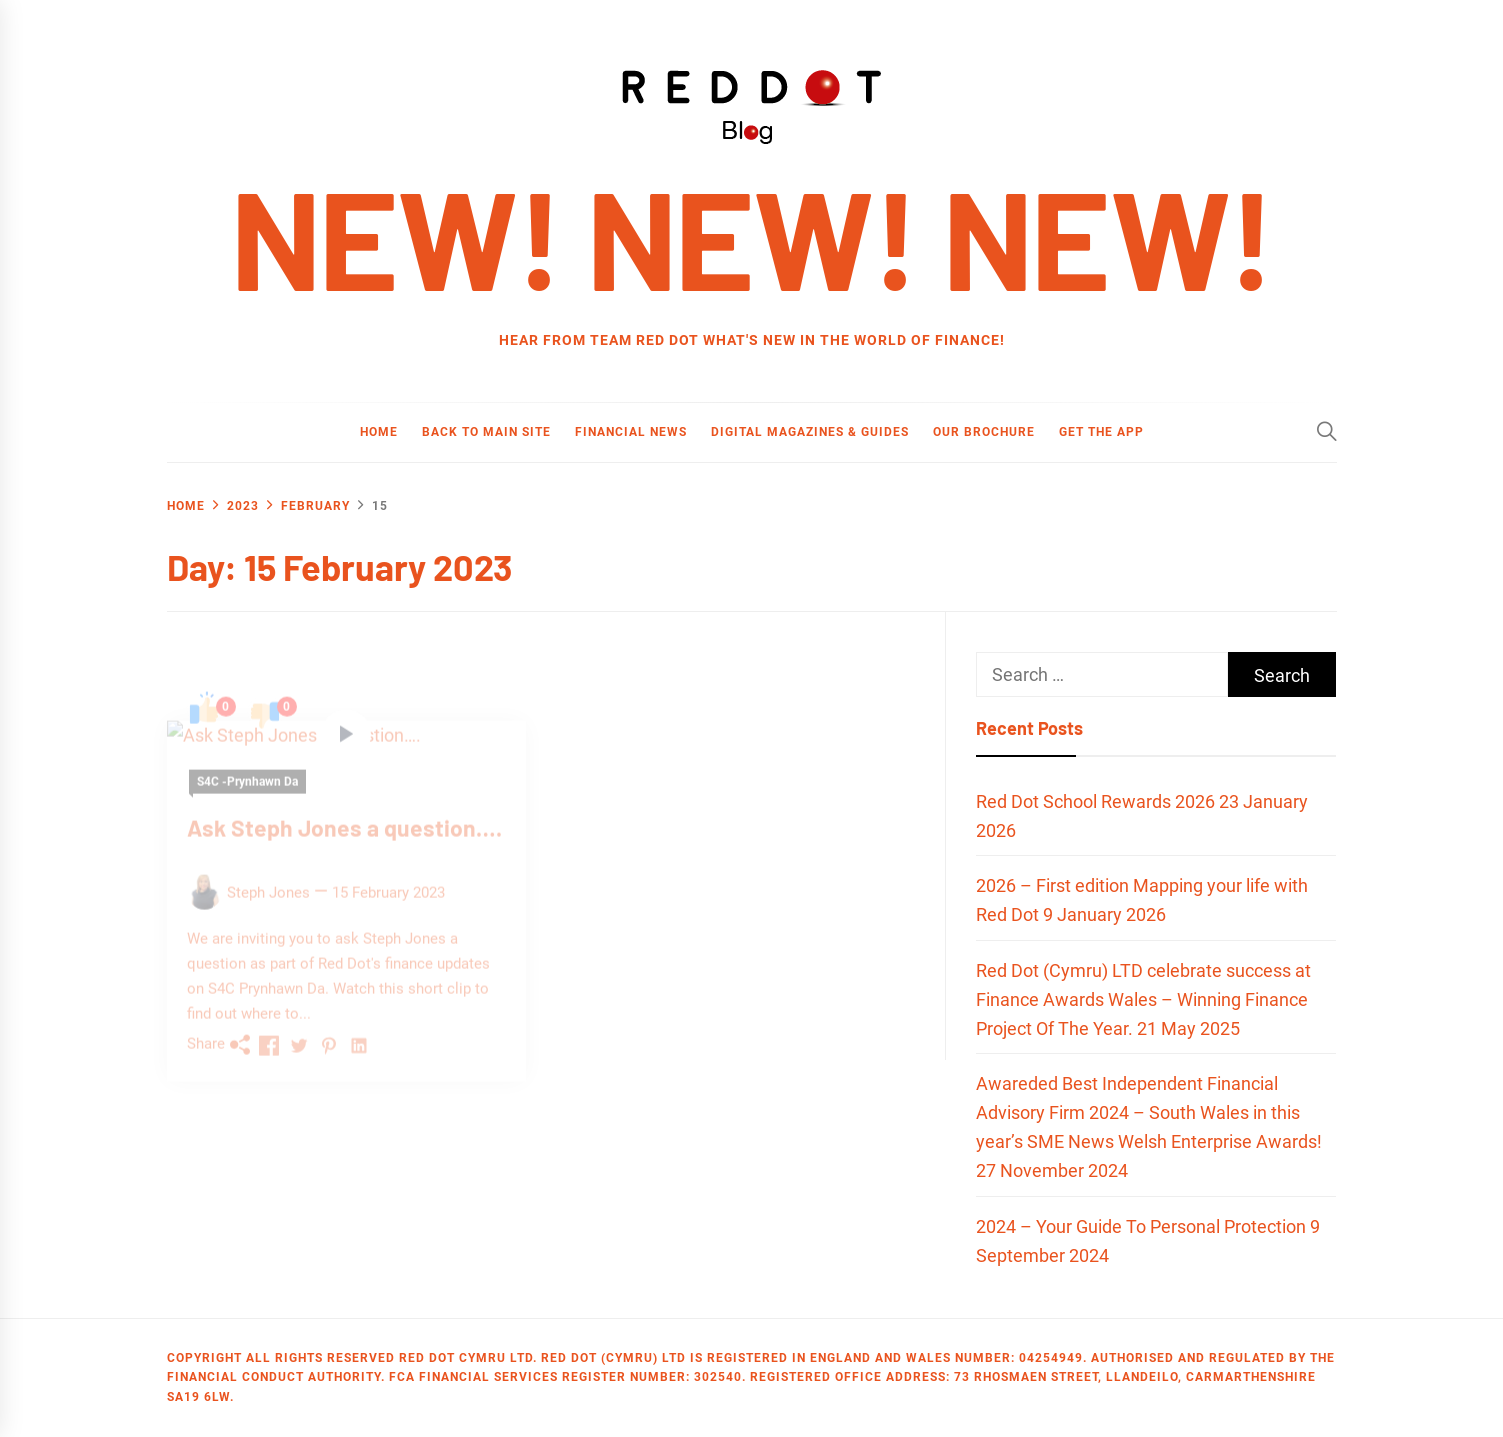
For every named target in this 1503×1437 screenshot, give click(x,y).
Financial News (631, 432)
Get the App (1101, 432)
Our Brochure (984, 432)
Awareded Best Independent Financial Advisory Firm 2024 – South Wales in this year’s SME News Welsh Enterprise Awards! (1149, 1112)
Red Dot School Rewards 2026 (1095, 801)
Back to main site (486, 432)
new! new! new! (751, 236)
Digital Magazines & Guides (810, 432)
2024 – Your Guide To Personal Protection (1141, 1226)
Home (379, 432)
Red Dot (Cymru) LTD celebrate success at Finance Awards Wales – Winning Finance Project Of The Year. (1143, 999)
